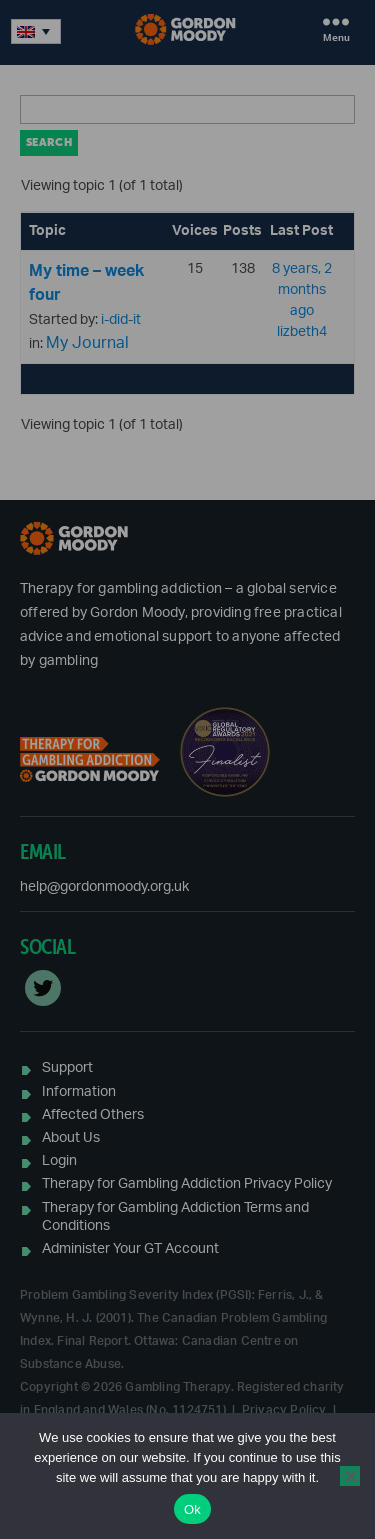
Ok (192, 1509)
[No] (350, 1476)
